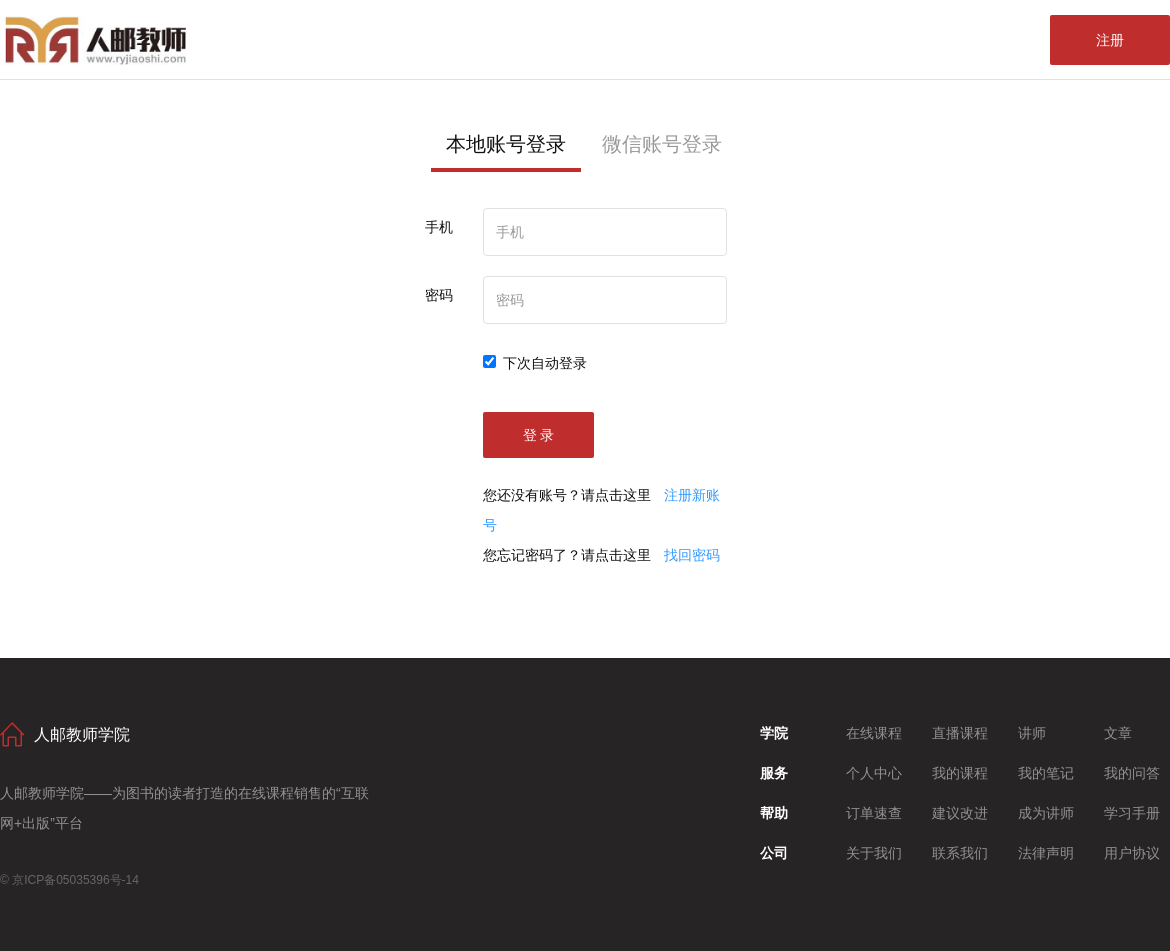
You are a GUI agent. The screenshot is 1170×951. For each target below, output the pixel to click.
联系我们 (960, 853)
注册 (1110, 40)
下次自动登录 (535, 363)
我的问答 (1132, 773)
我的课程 (960, 773)
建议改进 (960, 813)
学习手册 (1132, 813)
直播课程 (960, 733)
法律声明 (1046, 853)
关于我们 (874, 853)
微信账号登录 (662, 144)
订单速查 (874, 813)
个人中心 (874, 773)
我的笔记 (1046, 773)
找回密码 (692, 555)
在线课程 (874, 733)
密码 (439, 295)
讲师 (1032, 733)
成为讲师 (1046, 813)
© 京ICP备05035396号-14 (69, 880)
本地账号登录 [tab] (506, 144)
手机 (439, 227)
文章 (1118, 733)
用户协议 (1132, 853)
